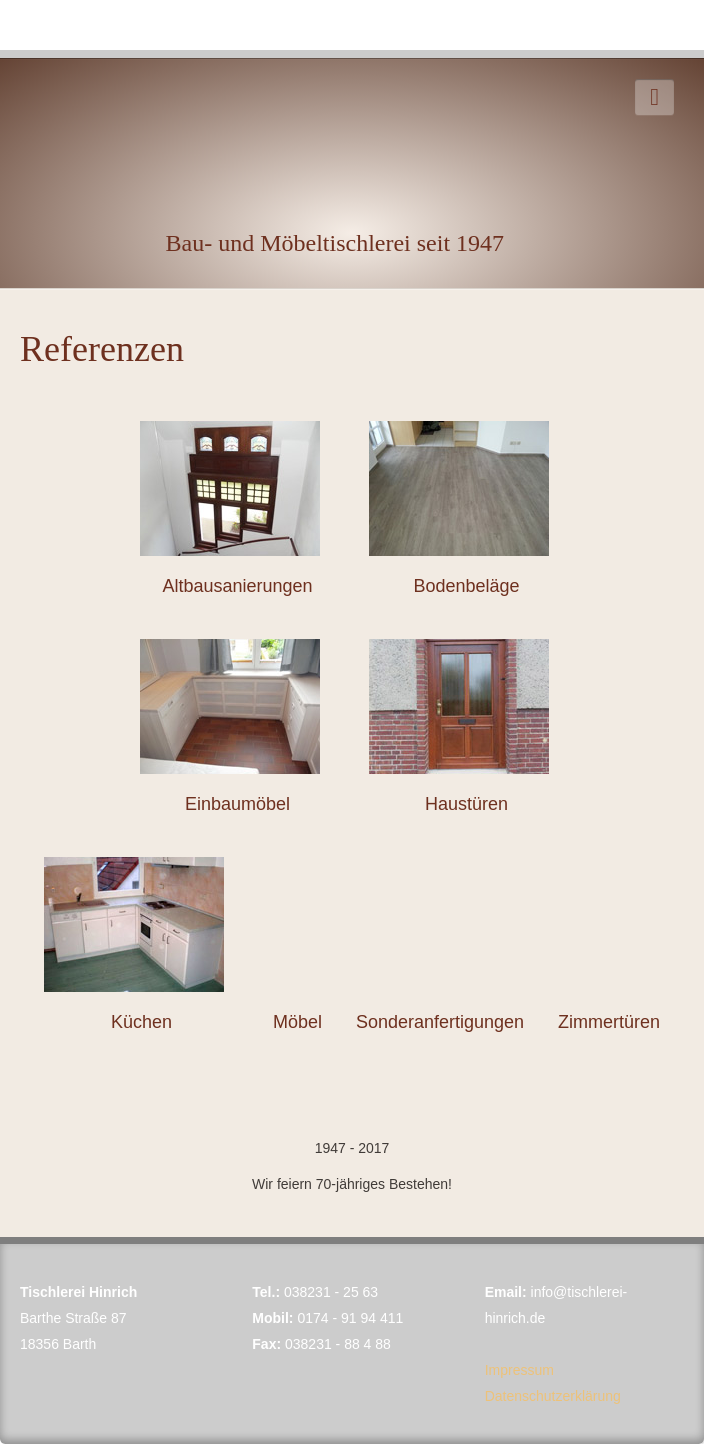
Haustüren (466, 804)
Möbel (297, 1022)
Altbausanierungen (237, 586)
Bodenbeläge (466, 586)
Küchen (141, 1022)
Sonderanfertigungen (440, 1022)
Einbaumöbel (237, 804)
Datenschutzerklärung (553, 1396)
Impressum (519, 1370)
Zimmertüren (609, 1022)
